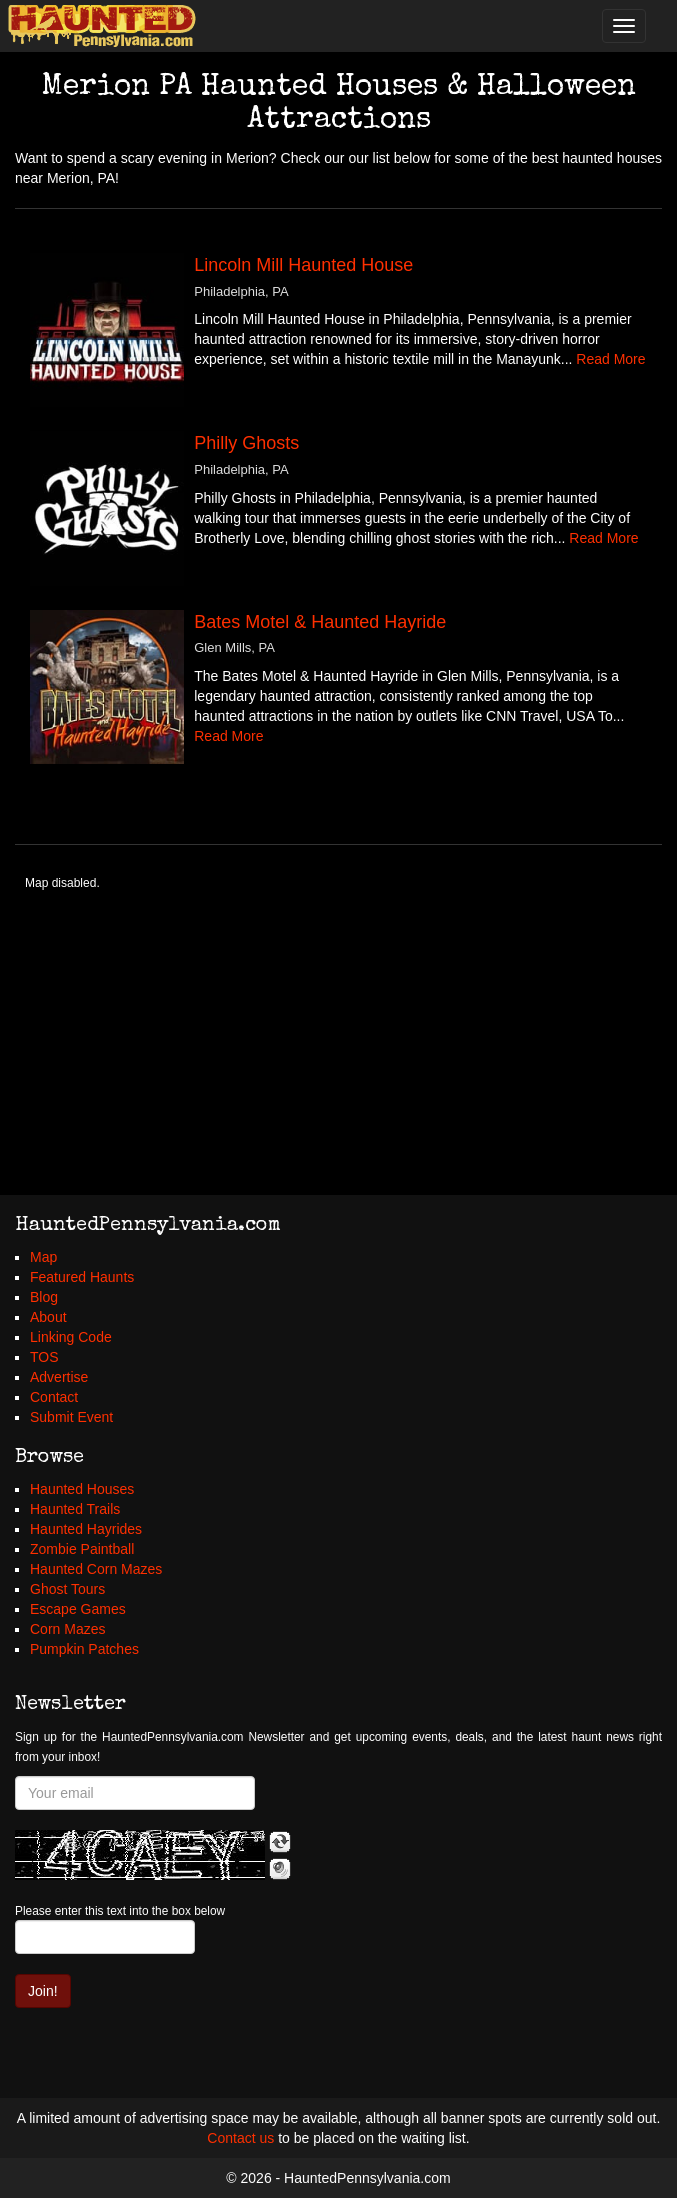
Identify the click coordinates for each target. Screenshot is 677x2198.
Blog (44, 1297)
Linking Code (71, 1337)
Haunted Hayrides (86, 1529)
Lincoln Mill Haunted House (303, 265)
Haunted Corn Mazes (96, 1569)
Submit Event (71, 1417)
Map (43, 1257)
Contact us (240, 2138)
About (48, 1317)
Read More (610, 359)
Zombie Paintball (82, 1549)
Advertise (59, 1377)
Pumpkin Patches (84, 1649)
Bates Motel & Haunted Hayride (320, 622)
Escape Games (78, 1609)
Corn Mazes (67, 1629)
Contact (54, 1397)
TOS (44, 1357)
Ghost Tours (67, 1589)
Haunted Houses (82, 1489)
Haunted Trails (75, 1509)
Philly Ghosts (246, 443)
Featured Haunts (82, 1277)
